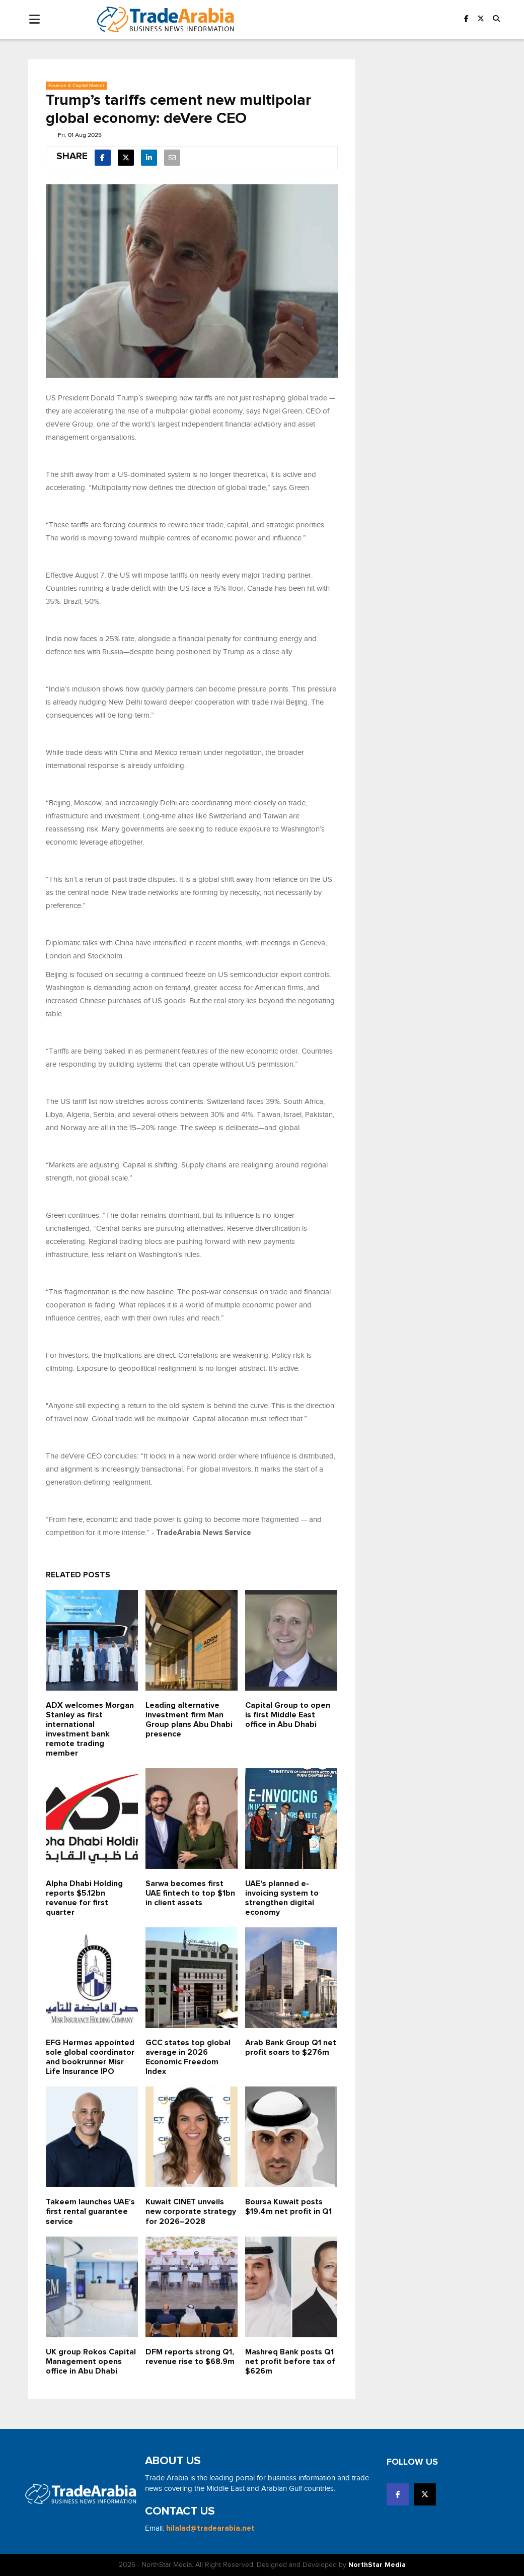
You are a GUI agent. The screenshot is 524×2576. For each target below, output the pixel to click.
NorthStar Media (377, 2564)
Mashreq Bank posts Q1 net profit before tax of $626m (290, 2361)
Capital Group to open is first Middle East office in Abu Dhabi (287, 1714)
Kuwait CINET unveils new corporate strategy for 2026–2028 (190, 2211)
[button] (496, 19)
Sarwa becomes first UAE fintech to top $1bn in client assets (190, 1893)
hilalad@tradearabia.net (210, 2528)
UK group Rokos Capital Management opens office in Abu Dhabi (91, 2361)
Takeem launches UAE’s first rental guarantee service (90, 2211)
